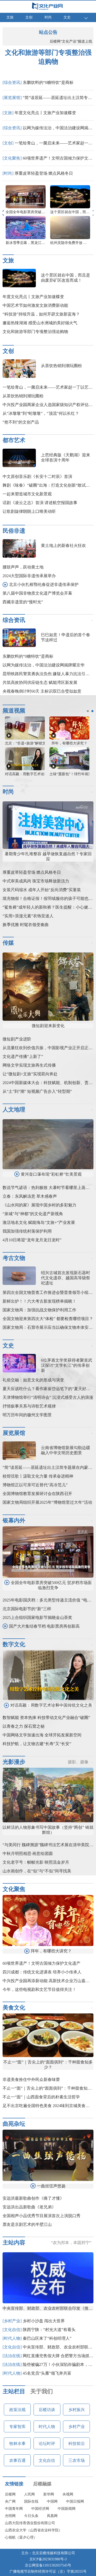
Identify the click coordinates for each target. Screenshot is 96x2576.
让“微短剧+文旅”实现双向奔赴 (30, 1074)
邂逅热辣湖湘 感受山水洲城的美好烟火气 (40, 323)
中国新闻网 (67, 2509)
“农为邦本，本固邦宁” (71, 2242)
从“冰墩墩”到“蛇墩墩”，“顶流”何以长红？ (41, 413)
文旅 (10, 17)
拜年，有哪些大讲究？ (69, 743)
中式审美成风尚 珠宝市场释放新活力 (36, 881)
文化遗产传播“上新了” (23, 1056)
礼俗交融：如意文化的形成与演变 (33, 1380)
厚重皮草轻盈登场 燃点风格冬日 (44, 173)
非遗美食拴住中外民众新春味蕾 (31, 2079)
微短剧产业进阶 (17, 1039)
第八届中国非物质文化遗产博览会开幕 (37, 593)
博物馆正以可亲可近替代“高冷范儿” (35, 1485)
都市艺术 (14, 440)
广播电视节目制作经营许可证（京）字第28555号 (48, 2571)
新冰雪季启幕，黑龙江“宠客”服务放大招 (38, 243)
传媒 (8, 943)
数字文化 (14, 1644)
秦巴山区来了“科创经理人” (47, 2338)
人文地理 (14, 1109)
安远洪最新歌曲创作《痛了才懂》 (33, 2198)
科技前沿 (76, 2443)
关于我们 (41, 2391)
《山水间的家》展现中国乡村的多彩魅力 (39, 1205)
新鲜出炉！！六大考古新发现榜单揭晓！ (39, 1301)
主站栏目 (14, 2391)
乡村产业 (76, 2426)
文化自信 (47, 2460)
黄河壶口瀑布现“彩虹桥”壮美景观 (51, 1174)
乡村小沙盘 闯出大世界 (44, 2321)
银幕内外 (14, 1520)
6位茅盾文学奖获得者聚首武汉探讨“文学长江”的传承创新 (66, 1365)
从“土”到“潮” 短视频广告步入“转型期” (37, 1091)
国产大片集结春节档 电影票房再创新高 (44, 1626)
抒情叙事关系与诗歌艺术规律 (29, 1406)
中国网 (52, 2501)
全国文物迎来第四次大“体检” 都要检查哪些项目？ (48, 1318)
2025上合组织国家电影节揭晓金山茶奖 (37, 1617)
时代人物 (47, 2426)
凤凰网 (52, 2516)
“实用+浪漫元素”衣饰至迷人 (28, 916)
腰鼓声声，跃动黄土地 (23, 567)
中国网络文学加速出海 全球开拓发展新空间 (42, 1735)
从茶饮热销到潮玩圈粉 (61, 365)
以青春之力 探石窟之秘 (24, 1726)
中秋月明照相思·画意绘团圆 (28, 1853)
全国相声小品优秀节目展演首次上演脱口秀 (41, 2216)
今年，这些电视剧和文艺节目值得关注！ (39, 1989)
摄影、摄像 (78, 1762)
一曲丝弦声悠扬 (51, 2186)
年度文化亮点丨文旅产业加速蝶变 (45, 113)
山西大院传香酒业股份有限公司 (30, 2523)
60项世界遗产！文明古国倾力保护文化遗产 (41, 1963)
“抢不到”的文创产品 (21, 422)
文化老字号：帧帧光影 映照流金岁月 (36, 1862)
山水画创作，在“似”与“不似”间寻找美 (37, 1871)
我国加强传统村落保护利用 (27, 1231)
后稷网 (10, 2494)
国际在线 (31, 2501)
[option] (48, 216)
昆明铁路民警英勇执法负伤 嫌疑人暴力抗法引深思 (48, 674)
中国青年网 (14, 2509)
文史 (67, 17)
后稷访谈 (47, 2409)
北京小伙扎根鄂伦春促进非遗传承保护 (44, 584)
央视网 (67, 2494)
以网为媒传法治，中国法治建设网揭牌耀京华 (43, 665)
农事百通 (17, 2460)
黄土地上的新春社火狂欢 (63, 545)
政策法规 (17, 2409)
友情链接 (14, 2483)
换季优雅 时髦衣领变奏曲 (26, 924)
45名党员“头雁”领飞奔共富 (47, 2373)
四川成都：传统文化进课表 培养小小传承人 (42, 1972)
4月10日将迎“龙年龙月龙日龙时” (32, 1240)
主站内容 (14, 2242)
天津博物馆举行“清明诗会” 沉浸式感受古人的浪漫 (48, 1397)
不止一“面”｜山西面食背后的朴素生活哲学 (41, 2097)
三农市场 (76, 2460)
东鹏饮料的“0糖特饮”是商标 (48, 82)
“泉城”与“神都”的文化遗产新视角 (33, 1214)
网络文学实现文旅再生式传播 (29, 1065)
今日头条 (31, 2516)
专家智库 (17, 2426)
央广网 (10, 2501)
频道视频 (14, 710)
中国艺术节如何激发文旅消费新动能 (35, 305)
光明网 (10, 2516)
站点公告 (48, 32)
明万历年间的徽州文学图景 (27, 1415)
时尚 (48, 17)
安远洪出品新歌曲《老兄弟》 (29, 2207)
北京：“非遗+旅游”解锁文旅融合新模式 (36, 743)
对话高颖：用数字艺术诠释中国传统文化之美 (41, 774)
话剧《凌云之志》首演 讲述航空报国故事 (40, 502)
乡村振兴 (76, 2409)
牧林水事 (17, 2443)
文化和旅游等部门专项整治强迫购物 (35, 331)
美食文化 (14, 2007)
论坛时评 (47, 2443)
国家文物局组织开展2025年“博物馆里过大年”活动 (47, 1502)
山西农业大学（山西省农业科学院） (33, 2530)
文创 (29, 17)
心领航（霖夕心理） (21, 2537)
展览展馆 (14, 1433)
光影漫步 (14, 1762)
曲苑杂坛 (14, 2124)
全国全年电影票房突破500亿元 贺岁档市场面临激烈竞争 (51, 1585)
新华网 (48, 2494)
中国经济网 (40, 2509)
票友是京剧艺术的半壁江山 (27, 2224)
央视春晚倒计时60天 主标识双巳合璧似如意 (42, 691)
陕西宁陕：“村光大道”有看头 (49, 2329)
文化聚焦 (14, 1889)
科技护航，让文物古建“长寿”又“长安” (37, 1744)
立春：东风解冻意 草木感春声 (30, 1196)
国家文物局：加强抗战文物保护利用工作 (39, 1310)
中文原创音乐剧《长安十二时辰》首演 (37, 476)
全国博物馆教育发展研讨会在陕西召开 (37, 1493)
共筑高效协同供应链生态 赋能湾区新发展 (40, 682)
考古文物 (14, 1258)
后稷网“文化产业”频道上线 (73, 41)
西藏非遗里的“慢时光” (23, 602)
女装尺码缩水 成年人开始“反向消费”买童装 (42, 890)
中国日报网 (75, 2501)
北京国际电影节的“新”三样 (27, 1609)
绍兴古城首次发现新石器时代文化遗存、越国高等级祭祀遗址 (65, 1278)
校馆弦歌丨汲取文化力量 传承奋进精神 (38, 1476)
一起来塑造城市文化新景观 (27, 494)
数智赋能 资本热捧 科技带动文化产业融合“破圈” (46, 1717)
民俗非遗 (14, 531)
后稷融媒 (42, 2483)
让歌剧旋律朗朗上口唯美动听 (29, 511)
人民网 (29, 2494)
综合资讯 (14, 620)
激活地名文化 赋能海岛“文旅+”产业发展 (39, 1222)
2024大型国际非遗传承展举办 (29, 576)
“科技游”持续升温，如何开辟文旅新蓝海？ (41, 314)
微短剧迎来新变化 (48, 1026)
